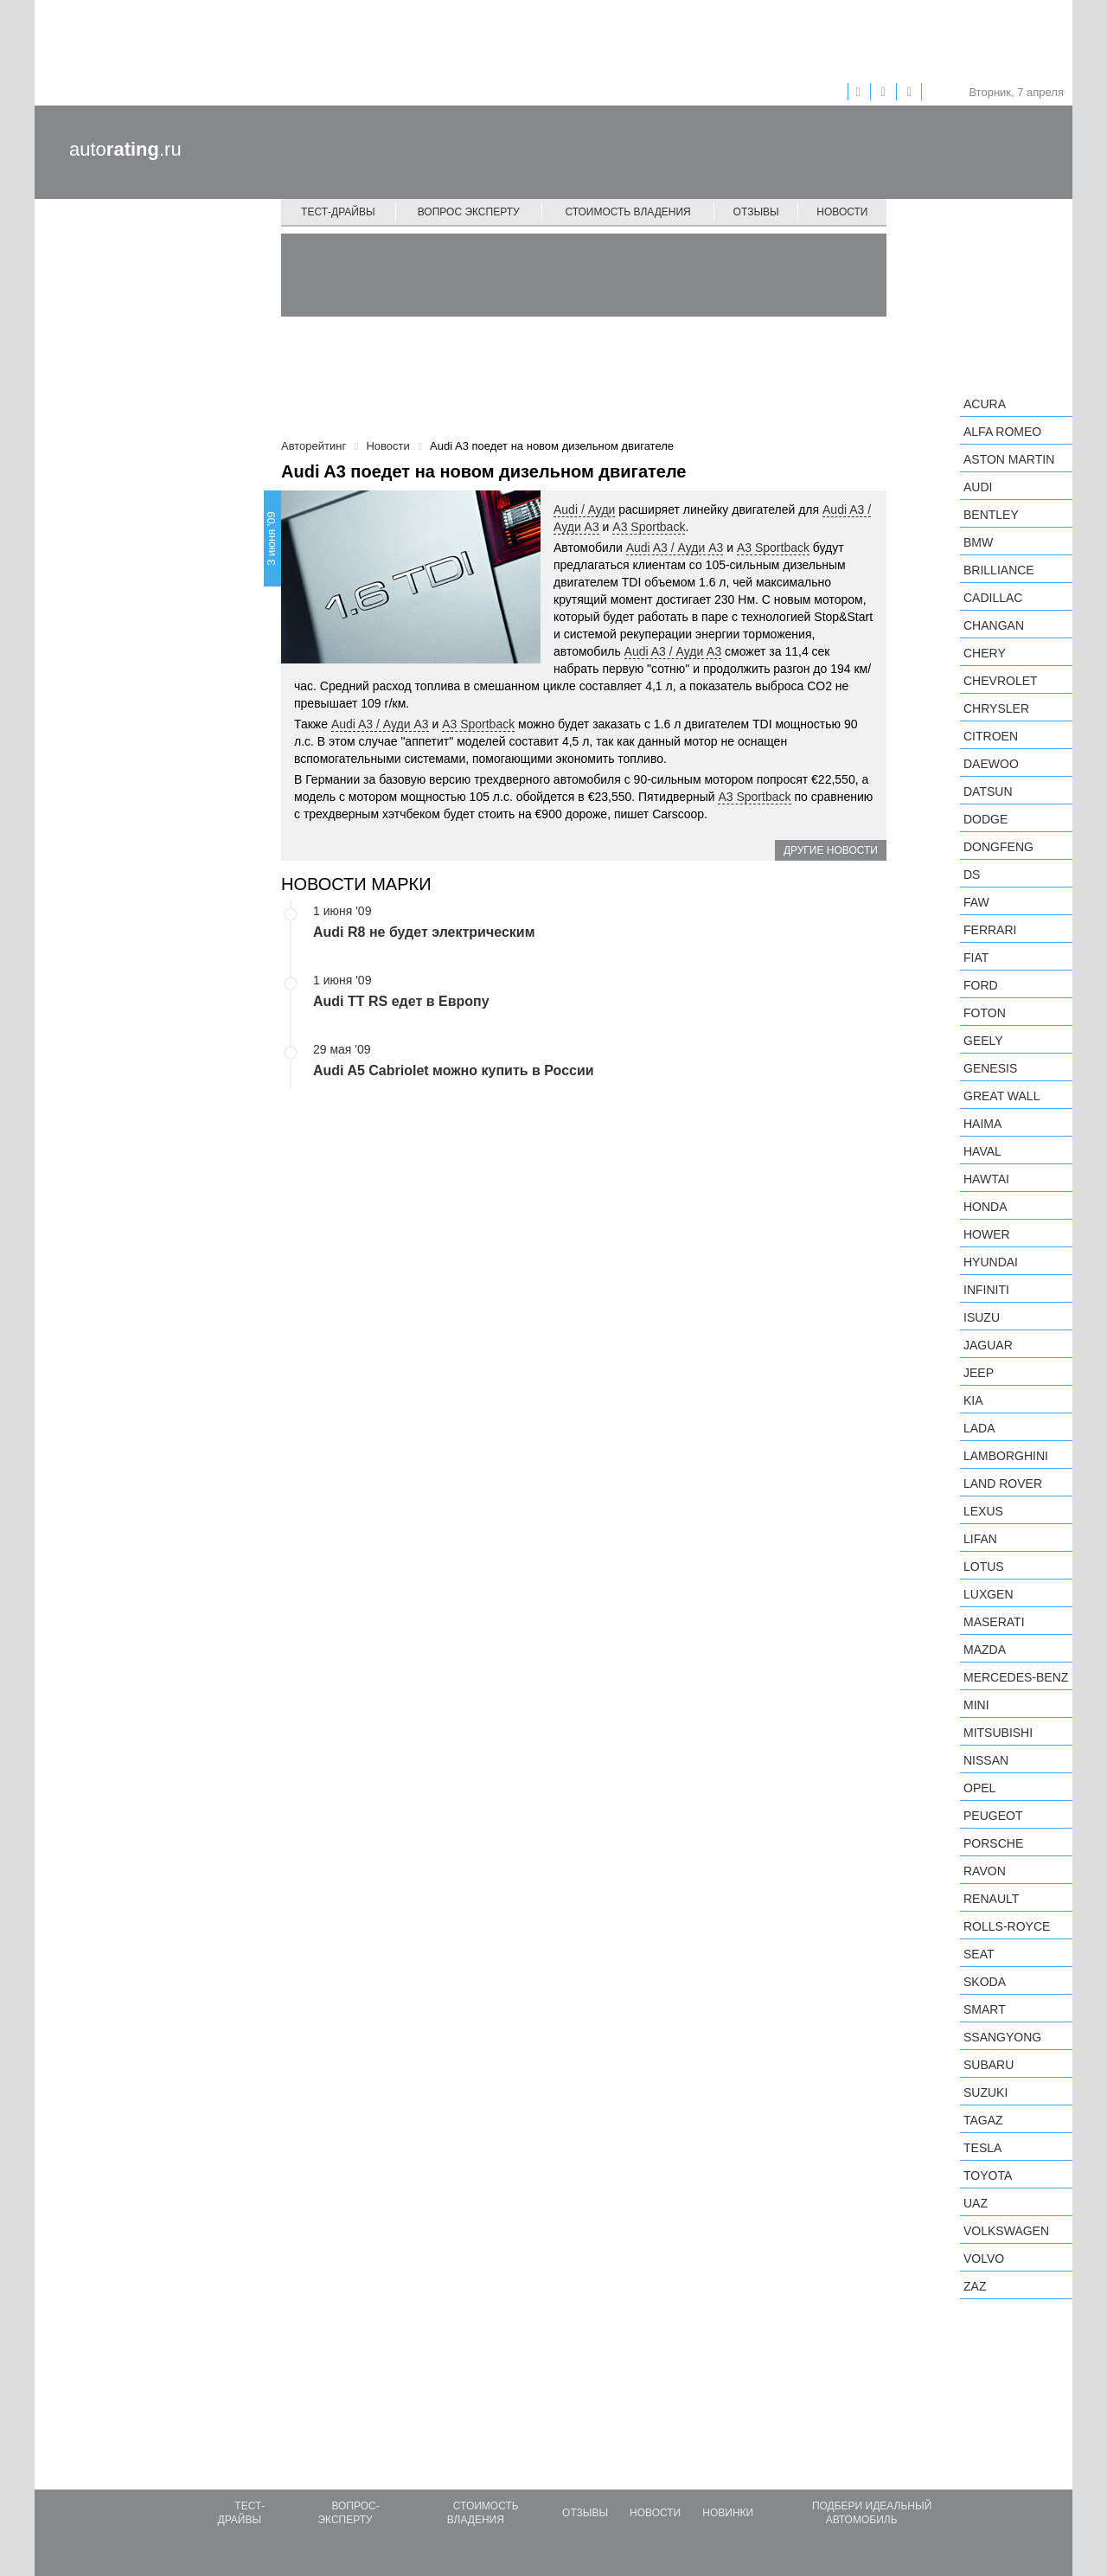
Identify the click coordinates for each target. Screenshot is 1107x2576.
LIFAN (980, 1539)
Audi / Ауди (584, 509)
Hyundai (990, 1262)
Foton (984, 1013)
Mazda (984, 1649)
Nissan (985, 1760)
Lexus (983, 1511)
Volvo (983, 2258)
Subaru (988, 2065)
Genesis (990, 1068)
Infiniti (986, 1290)
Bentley (991, 515)
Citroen (990, 736)
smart (984, 2009)
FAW (976, 902)
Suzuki (985, 2092)
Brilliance (998, 570)
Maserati (994, 1622)
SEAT (979, 1954)
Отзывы (756, 212)
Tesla (982, 2148)
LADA (979, 1428)
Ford (980, 985)
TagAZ (983, 2120)
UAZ (975, 2203)
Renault (991, 1899)
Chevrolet (1000, 681)
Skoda (984, 1982)
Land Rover (1002, 1483)
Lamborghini (1005, 1456)
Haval (982, 1151)
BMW (978, 542)
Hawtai (986, 1179)
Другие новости (831, 850)
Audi (977, 487)
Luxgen (988, 1594)
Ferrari (989, 930)
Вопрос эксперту (469, 212)
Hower (986, 1234)
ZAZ (974, 2286)
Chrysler (996, 708)
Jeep (978, 1373)
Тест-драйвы (338, 212)
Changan (993, 625)
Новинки (727, 2513)
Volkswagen (1006, 2231)
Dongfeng (998, 847)
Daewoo (991, 764)
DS (971, 874)
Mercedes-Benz (1015, 1677)
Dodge (985, 819)
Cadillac (992, 598)
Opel (979, 1788)
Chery (984, 653)
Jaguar (988, 1345)
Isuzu (981, 1317)
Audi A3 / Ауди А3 (675, 547)
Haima (982, 1124)
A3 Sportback (648, 527)
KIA (973, 1400)
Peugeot (992, 1816)
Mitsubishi (998, 1733)
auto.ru (125, 149)
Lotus (983, 1566)
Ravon (984, 1871)
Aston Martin (1008, 459)
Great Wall (1001, 1096)
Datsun (988, 791)
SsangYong (1002, 2037)
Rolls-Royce (1006, 1926)
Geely (983, 1041)
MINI (976, 1705)
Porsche (993, 1843)
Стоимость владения (627, 212)
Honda (985, 1207)
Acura (984, 404)
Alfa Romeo (1002, 432)
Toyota (987, 2175)
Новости (841, 212)
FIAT (976, 957)
